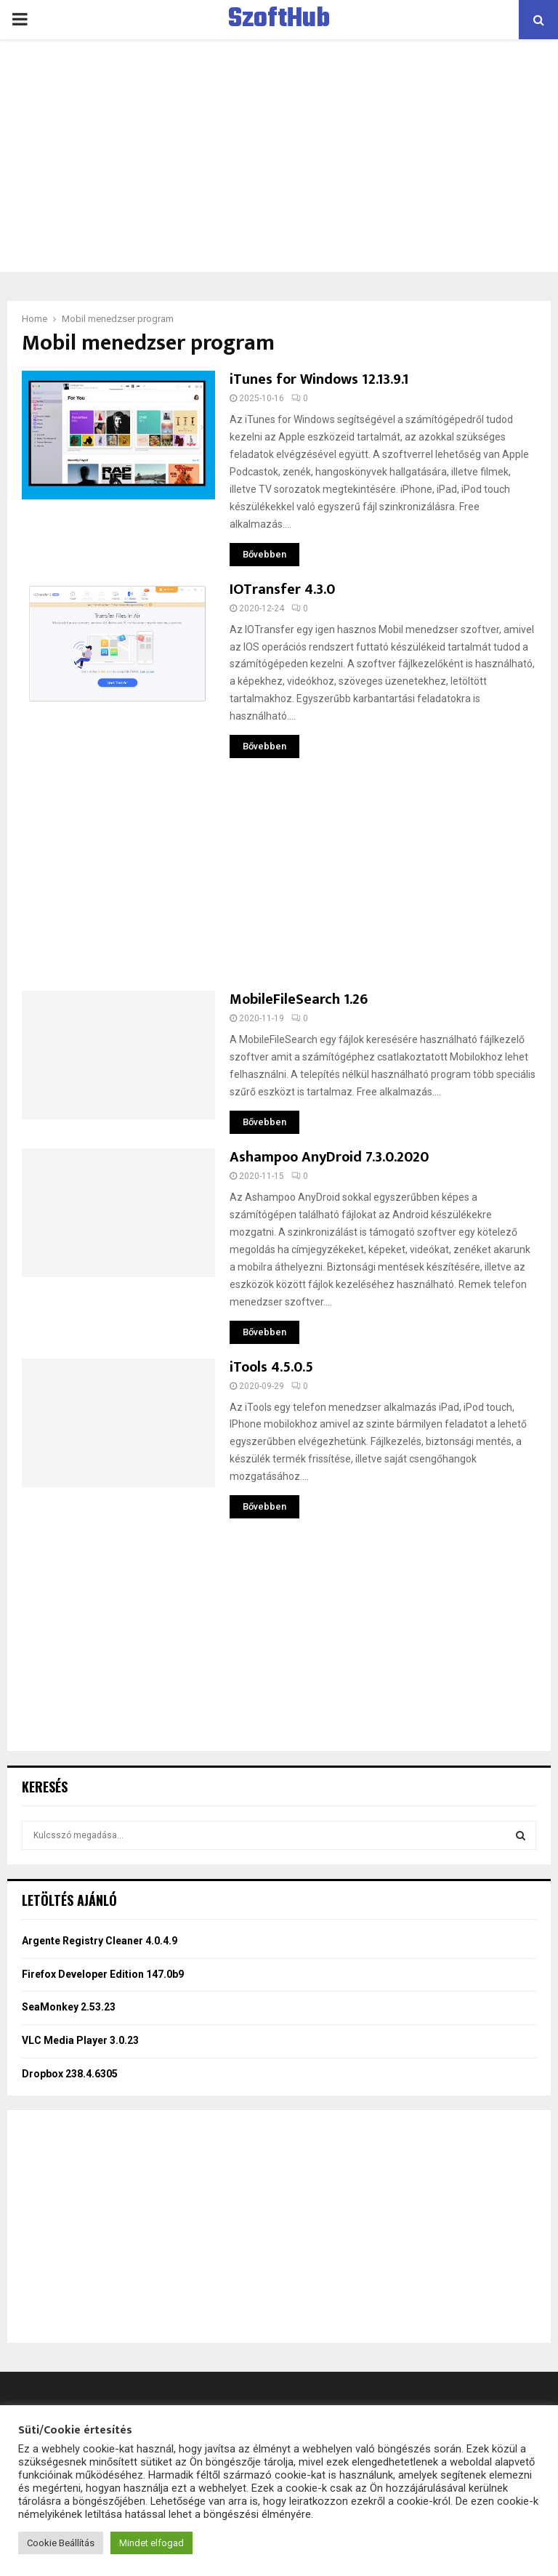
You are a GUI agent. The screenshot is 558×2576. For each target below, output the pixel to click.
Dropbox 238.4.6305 (70, 2074)
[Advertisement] (279, 155)
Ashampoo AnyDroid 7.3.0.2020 (329, 1157)
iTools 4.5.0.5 (271, 1367)
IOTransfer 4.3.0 (282, 589)
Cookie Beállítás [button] (60, 2542)
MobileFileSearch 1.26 (299, 999)
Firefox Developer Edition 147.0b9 (103, 1974)
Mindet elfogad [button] (151, 2542)
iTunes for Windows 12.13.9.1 (319, 379)
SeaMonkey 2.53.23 (69, 2007)
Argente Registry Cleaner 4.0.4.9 (99, 1941)
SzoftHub (279, 19)
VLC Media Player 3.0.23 (80, 2040)
